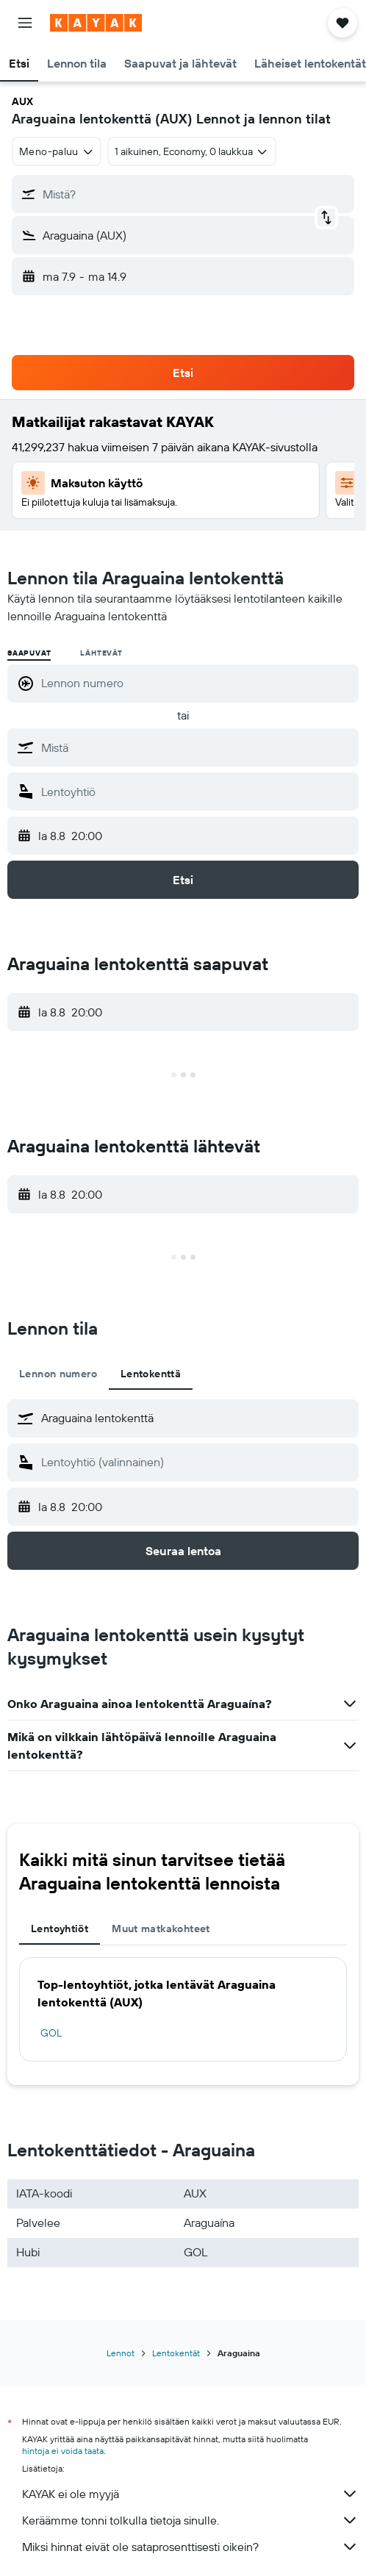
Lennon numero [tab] (58, 1373)
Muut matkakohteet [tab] (160, 1928)
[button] (25, 23)
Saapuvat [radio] (29, 653)
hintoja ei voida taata (63, 2450)
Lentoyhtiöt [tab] (59, 1928)
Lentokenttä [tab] (151, 1373)
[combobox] (56, 151)
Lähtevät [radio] (101, 653)
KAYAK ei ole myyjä (190, 2494)
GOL (51, 2032)
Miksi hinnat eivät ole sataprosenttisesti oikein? (190, 2546)
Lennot (120, 2352)
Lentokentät (176, 2352)
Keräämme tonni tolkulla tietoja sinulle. (190, 2520)
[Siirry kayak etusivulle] (96, 23)
